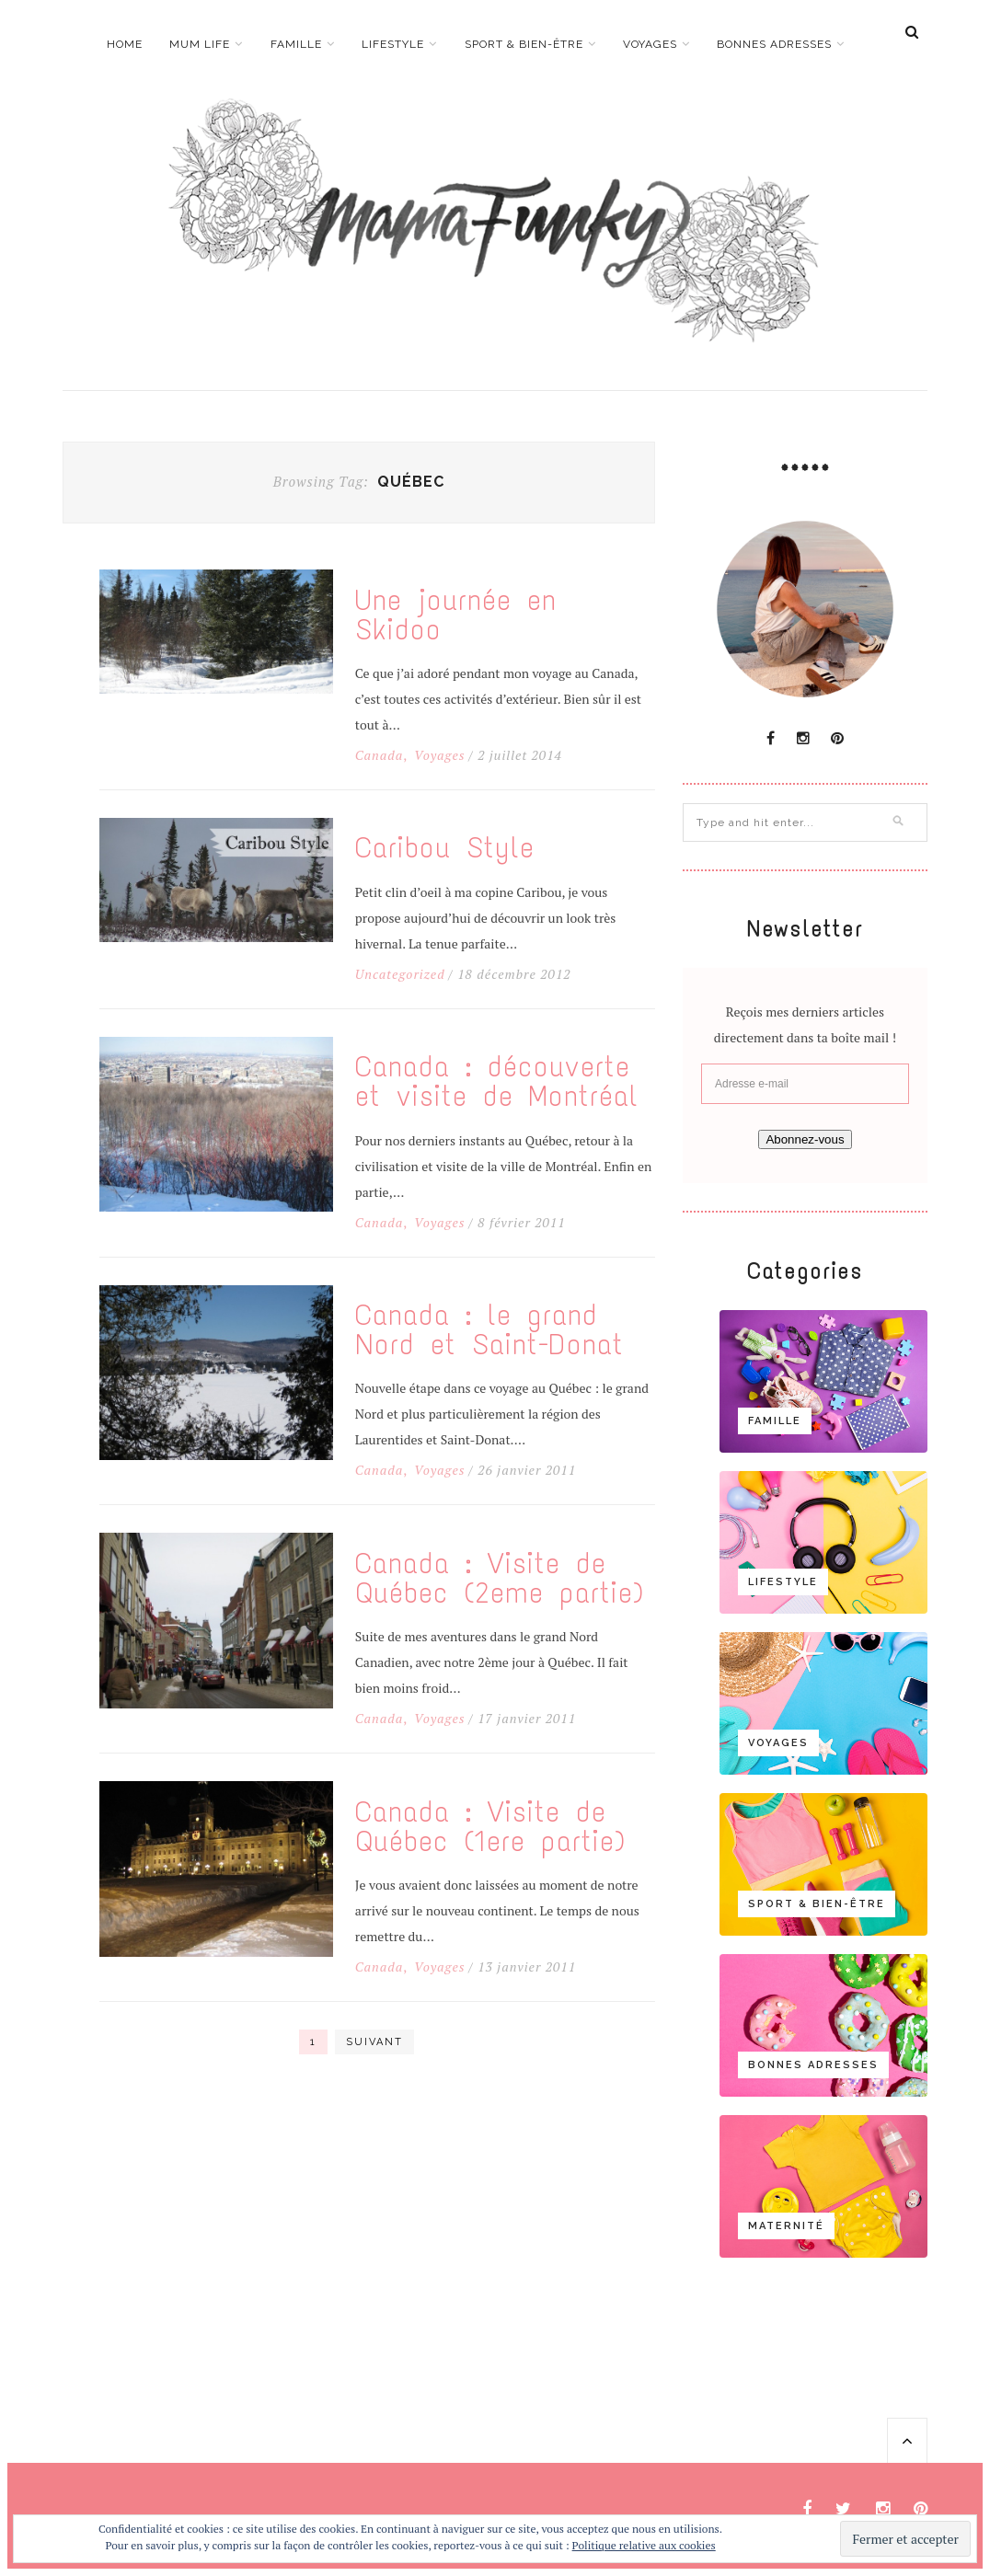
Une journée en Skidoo (456, 615)
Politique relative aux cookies (644, 2545)
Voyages (650, 44)
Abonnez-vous (805, 1139)
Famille (296, 44)
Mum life (199, 44)
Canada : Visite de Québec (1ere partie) (490, 1827)
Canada (379, 755)
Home (125, 44)
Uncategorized (400, 974)
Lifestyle (393, 44)
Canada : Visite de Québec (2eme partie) (499, 1578)
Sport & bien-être (524, 44)
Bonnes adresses (774, 44)
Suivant (374, 2042)
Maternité (786, 2226)
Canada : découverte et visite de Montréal (497, 1081)
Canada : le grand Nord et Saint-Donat (489, 1330)
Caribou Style (445, 848)
